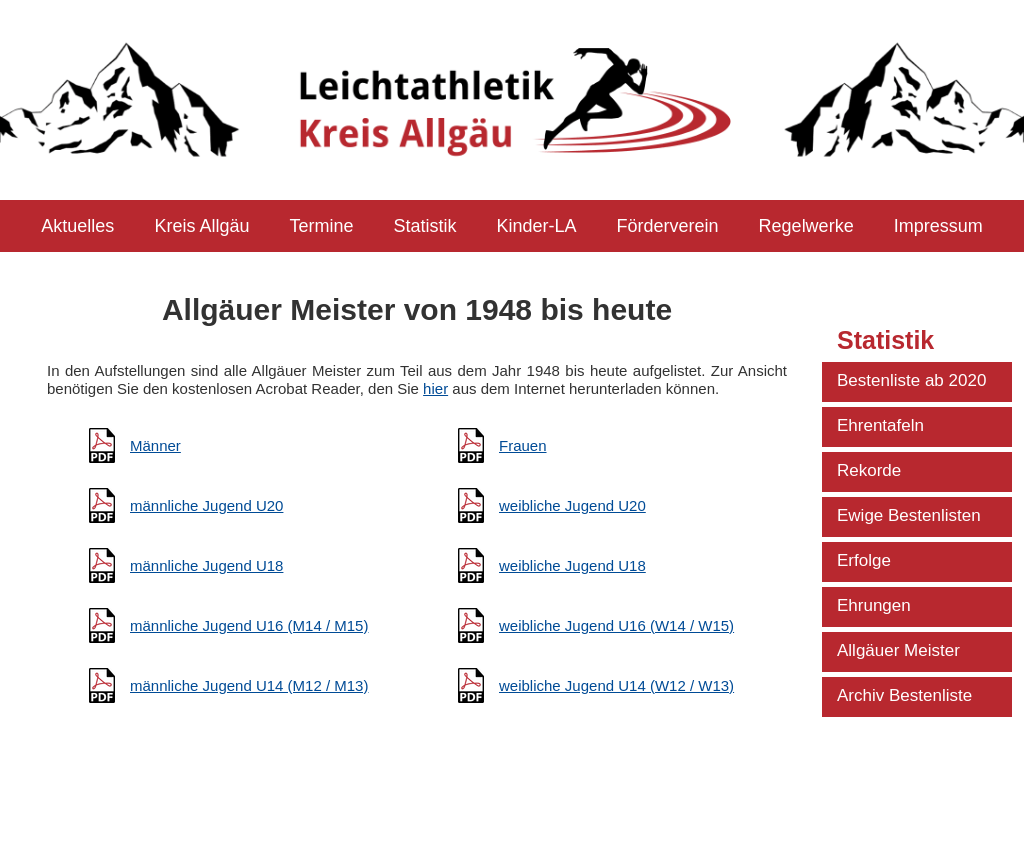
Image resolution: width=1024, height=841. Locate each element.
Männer (155, 445)
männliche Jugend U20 (206, 505)
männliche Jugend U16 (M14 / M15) (249, 625)
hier (435, 388)
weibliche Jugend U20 (572, 505)
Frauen (523, 445)
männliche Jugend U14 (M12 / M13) (249, 685)
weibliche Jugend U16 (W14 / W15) (616, 625)
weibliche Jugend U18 (572, 565)
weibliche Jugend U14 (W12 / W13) (616, 685)
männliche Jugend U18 (206, 565)
